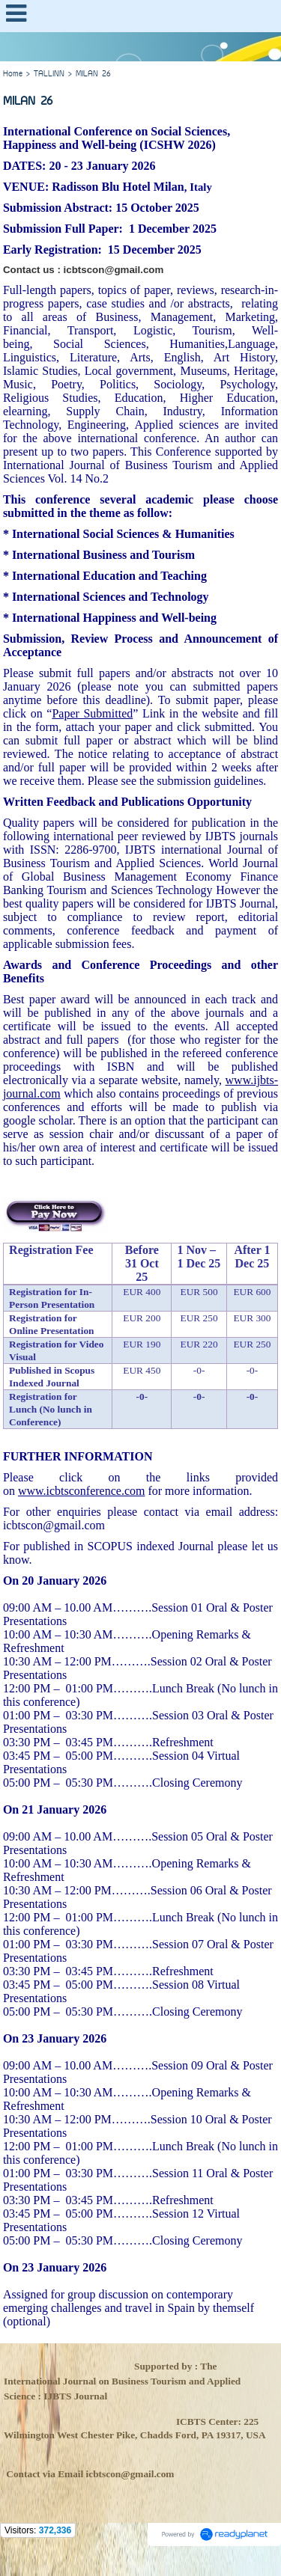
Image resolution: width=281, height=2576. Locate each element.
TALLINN (49, 74)
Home (12, 74)
